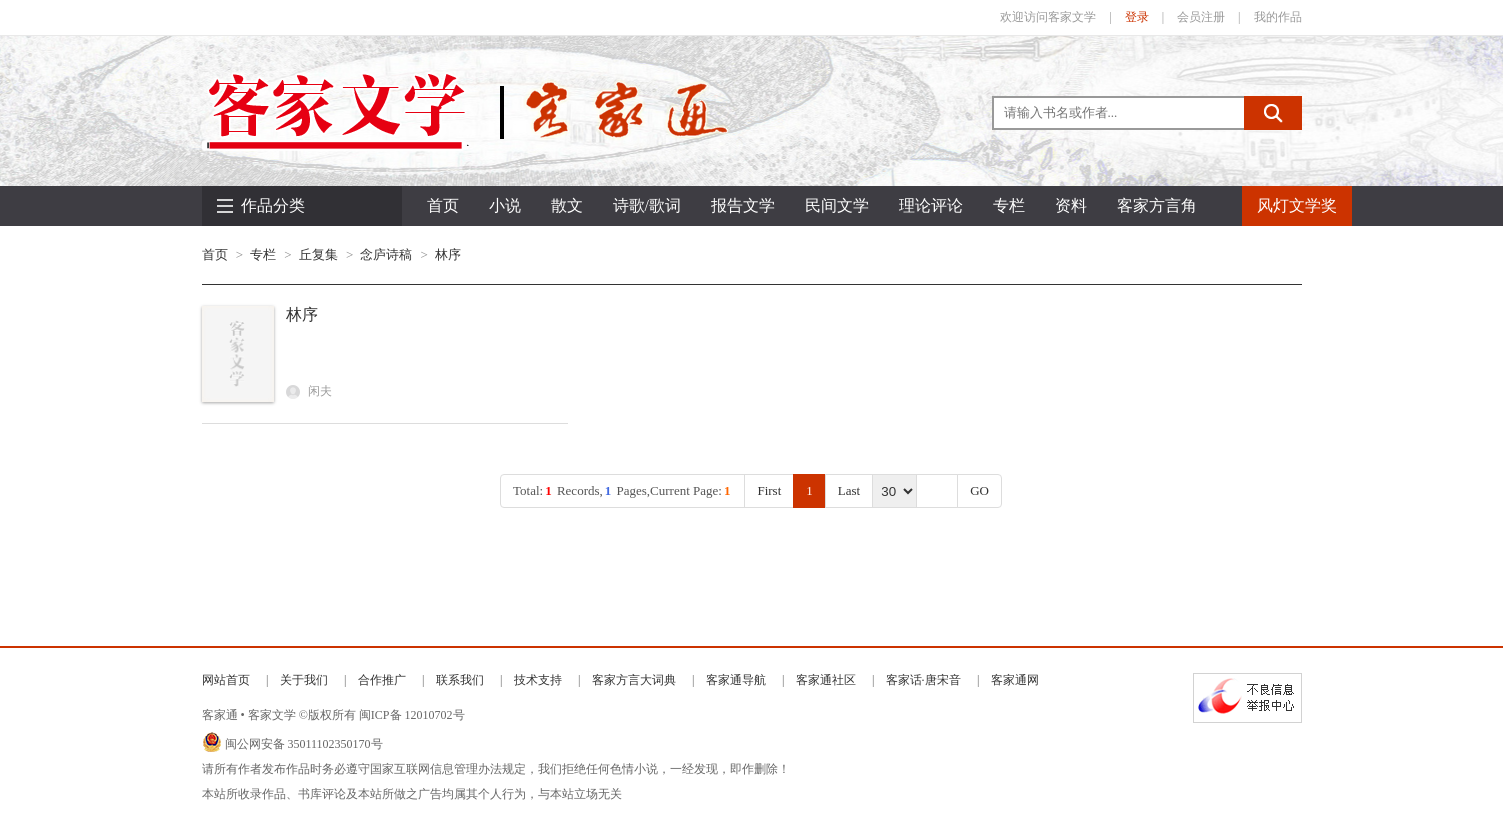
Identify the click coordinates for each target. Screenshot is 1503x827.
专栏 (263, 254)
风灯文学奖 (1297, 205)
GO (979, 490)
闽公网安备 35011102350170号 (304, 744)
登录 (1137, 17)
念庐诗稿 (386, 254)
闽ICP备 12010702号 (412, 715)
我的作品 (1278, 17)
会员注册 (1201, 17)
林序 (448, 254)
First (769, 490)
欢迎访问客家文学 (1048, 17)
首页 (443, 205)
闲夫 (309, 391)
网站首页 (226, 680)
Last (849, 490)
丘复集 (318, 254)
